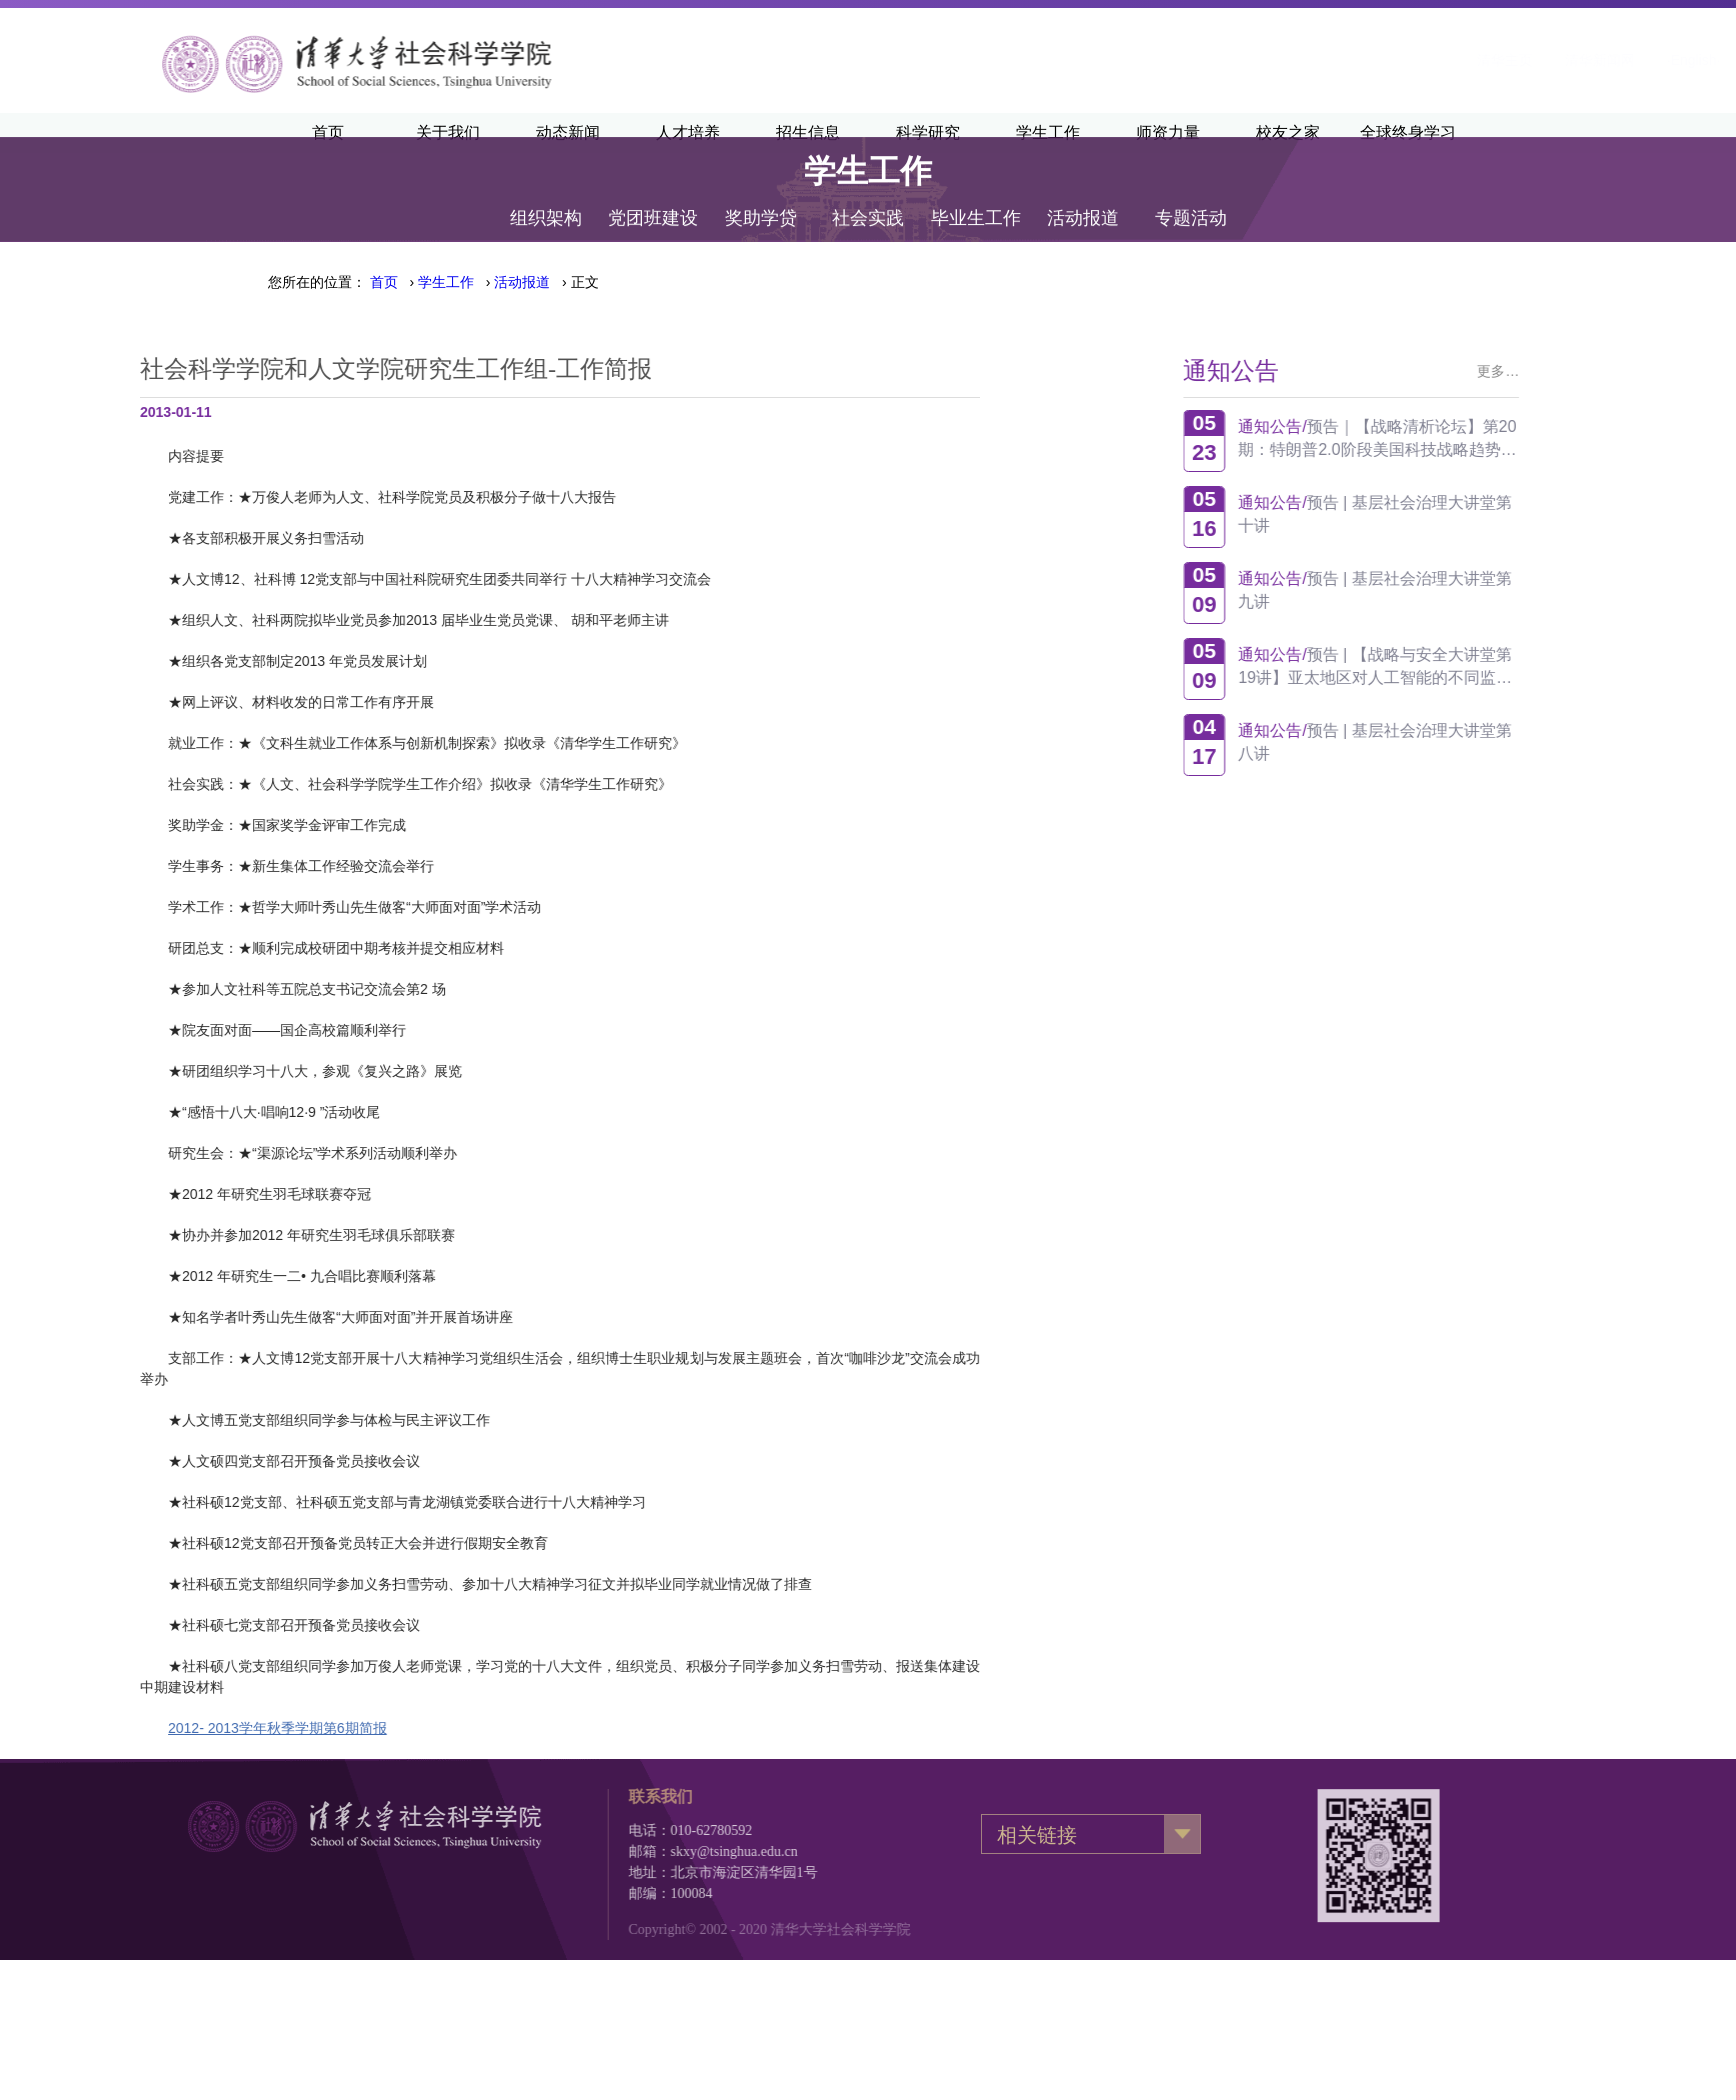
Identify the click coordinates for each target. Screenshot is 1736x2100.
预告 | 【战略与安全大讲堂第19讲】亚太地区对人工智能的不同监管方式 (1457, 666)
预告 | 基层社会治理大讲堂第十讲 (1457, 514)
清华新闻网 (1352, 60)
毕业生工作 (976, 192)
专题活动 (1191, 192)
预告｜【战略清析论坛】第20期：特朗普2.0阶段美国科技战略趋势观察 (1459, 438)
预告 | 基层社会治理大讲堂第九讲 (1457, 590)
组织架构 (546, 192)
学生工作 (446, 282)
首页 (384, 282)
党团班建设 (653, 192)
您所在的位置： (317, 282)
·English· (1446, 60)
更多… (1580, 371)
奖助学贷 (761, 192)
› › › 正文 (484, 282)
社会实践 (868, 192)
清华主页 (1257, 60)
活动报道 (1083, 192)
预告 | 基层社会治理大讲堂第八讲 (1457, 742)
